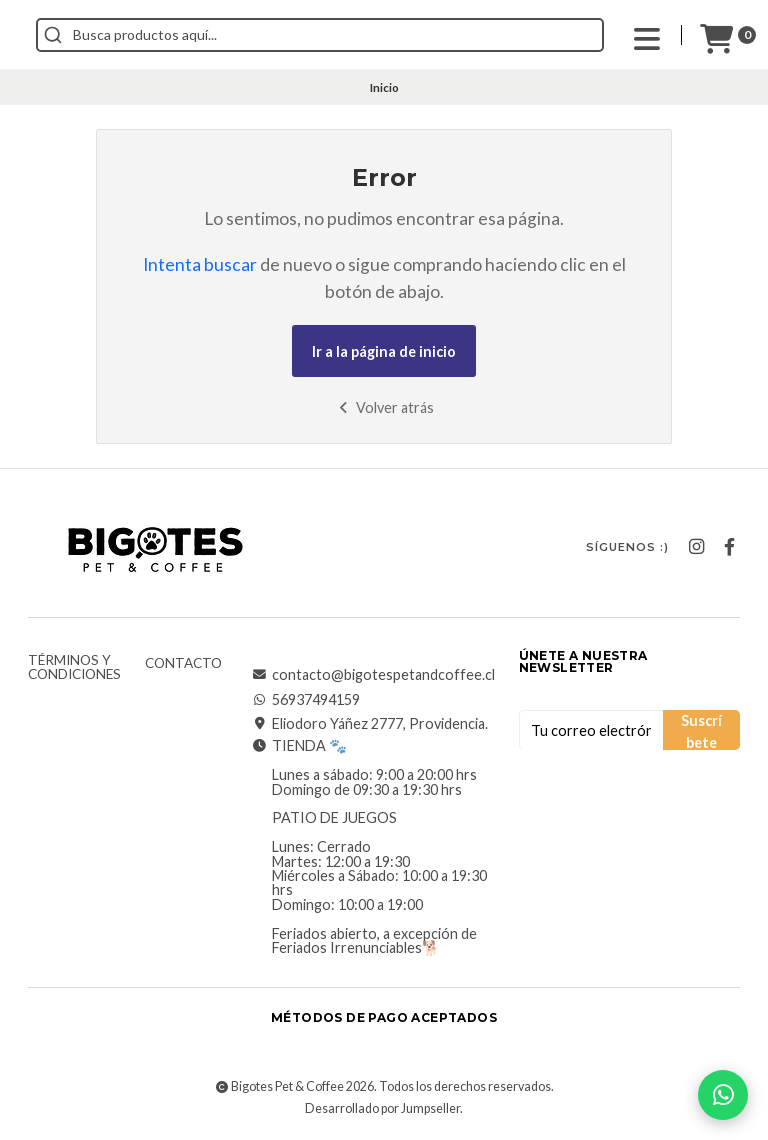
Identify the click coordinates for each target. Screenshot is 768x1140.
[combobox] (410, 35)
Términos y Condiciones (74, 667)
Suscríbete (701, 731)
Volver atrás (384, 407)
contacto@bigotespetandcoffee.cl (373, 675)
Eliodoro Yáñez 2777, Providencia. (370, 724)
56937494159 (306, 700)
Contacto (183, 664)
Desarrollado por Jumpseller (382, 1108)
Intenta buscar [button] (200, 264)
